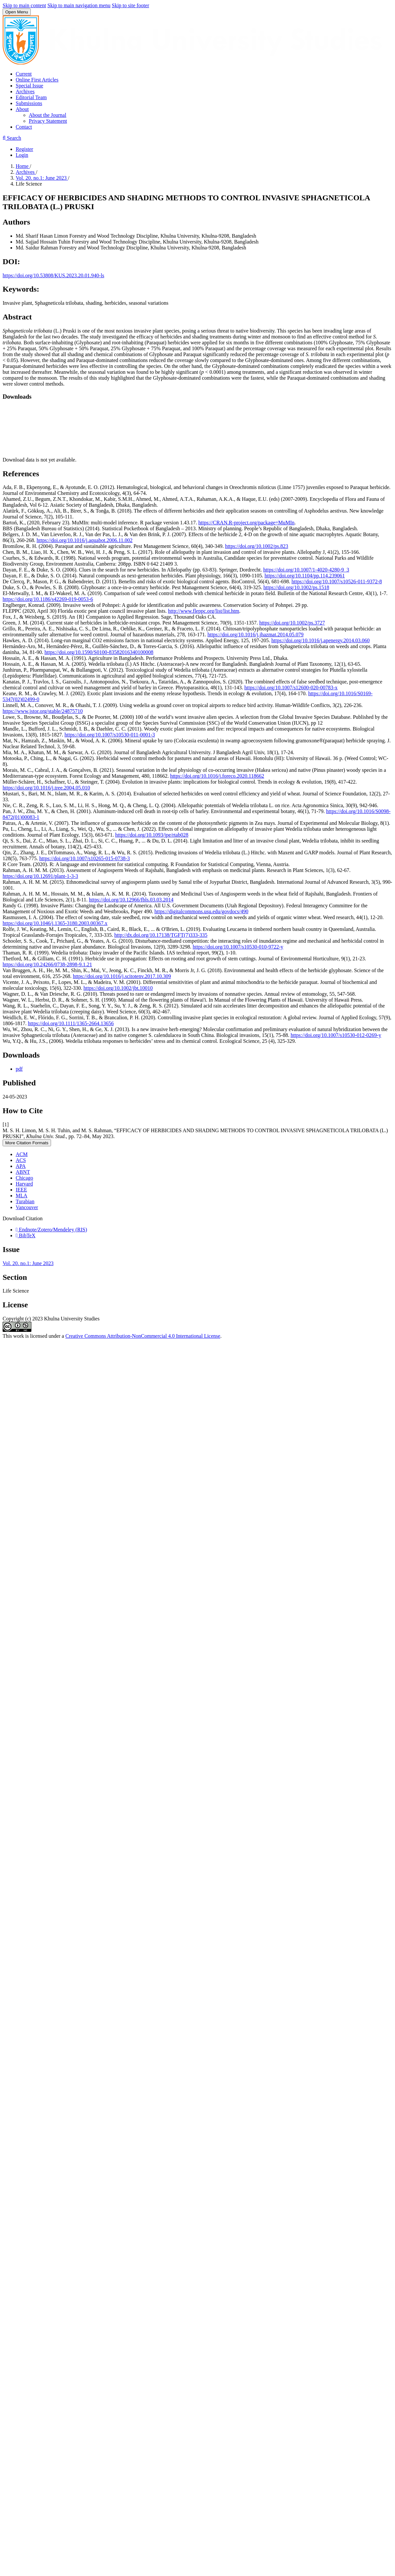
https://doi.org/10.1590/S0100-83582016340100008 (98, 652)
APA (21, 1166)
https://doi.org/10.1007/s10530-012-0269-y (336, 1035)
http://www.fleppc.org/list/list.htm (203, 611)
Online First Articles (37, 79)
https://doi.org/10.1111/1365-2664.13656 (70, 1023)
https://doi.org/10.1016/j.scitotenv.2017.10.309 (122, 976)
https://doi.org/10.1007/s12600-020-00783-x (290, 687)
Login (22, 155)
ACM (21, 1154)
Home (23, 166)
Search (12, 138)
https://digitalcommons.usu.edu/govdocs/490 (201, 911)
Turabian (25, 1201)
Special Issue (29, 85)
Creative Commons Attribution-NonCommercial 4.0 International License (142, 1336)
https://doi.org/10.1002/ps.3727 (292, 623)
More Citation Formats (26, 1142)
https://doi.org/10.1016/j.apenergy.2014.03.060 (320, 640)
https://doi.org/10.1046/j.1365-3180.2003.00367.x (55, 923)
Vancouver (27, 1207)
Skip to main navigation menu (79, 5)
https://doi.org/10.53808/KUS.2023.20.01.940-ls (53, 275)
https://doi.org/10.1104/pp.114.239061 (305, 575)
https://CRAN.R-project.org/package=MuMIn (246, 522)
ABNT (23, 1172)
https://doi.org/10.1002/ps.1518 (296, 587)
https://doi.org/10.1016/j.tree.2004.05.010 (46, 787)
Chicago (24, 1178)
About (22, 109)
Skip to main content (24, 5)
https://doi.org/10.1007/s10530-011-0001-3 (109, 734)
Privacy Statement (48, 121)
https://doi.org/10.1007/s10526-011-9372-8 (337, 581)
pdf (19, 1069)
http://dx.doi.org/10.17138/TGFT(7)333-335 (161, 935)
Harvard (24, 1184)
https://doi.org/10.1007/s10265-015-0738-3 (84, 858)
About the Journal (47, 115)
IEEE (21, 1189)
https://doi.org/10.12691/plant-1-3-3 (40, 876)
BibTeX (25, 1235)
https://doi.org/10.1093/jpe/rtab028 (151, 835)
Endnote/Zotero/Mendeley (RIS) (51, 1229)
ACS (21, 1160)
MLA (21, 1195)
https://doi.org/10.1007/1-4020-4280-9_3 (306, 569)
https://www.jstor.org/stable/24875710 (43, 711)
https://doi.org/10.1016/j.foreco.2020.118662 (217, 776)
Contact (24, 127)
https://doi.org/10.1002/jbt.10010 (118, 988)
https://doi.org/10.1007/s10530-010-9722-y (238, 947)
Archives (25, 91)
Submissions (29, 103)
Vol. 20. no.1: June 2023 (42, 178)
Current (24, 74)
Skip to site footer (130, 5)
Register (24, 149)
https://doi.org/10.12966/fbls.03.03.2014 (131, 899)
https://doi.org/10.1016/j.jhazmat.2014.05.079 (255, 634)
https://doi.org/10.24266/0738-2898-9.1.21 (47, 964)
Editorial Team (31, 97)
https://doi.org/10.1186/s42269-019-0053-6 (48, 599)
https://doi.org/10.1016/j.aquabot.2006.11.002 (84, 540)
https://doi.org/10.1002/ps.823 (256, 546)
